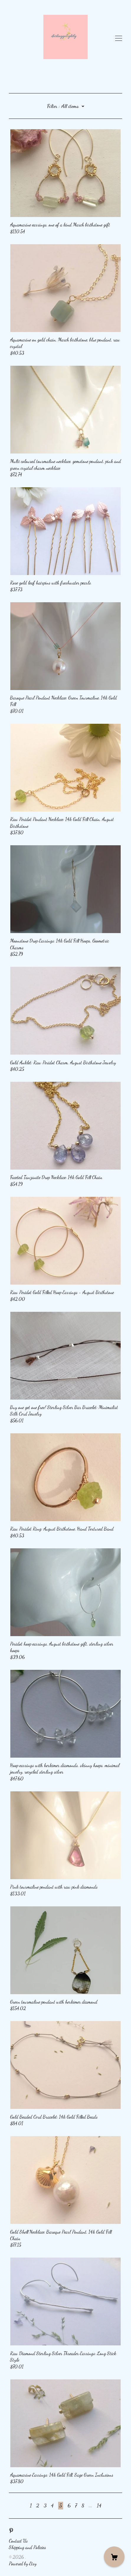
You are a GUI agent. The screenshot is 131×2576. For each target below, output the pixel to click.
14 (99, 2505)
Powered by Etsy (23, 2563)
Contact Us (18, 2540)
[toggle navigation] (118, 38)
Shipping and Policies (27, 2547)
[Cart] (114, 2556)
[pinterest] (11, 2530)
